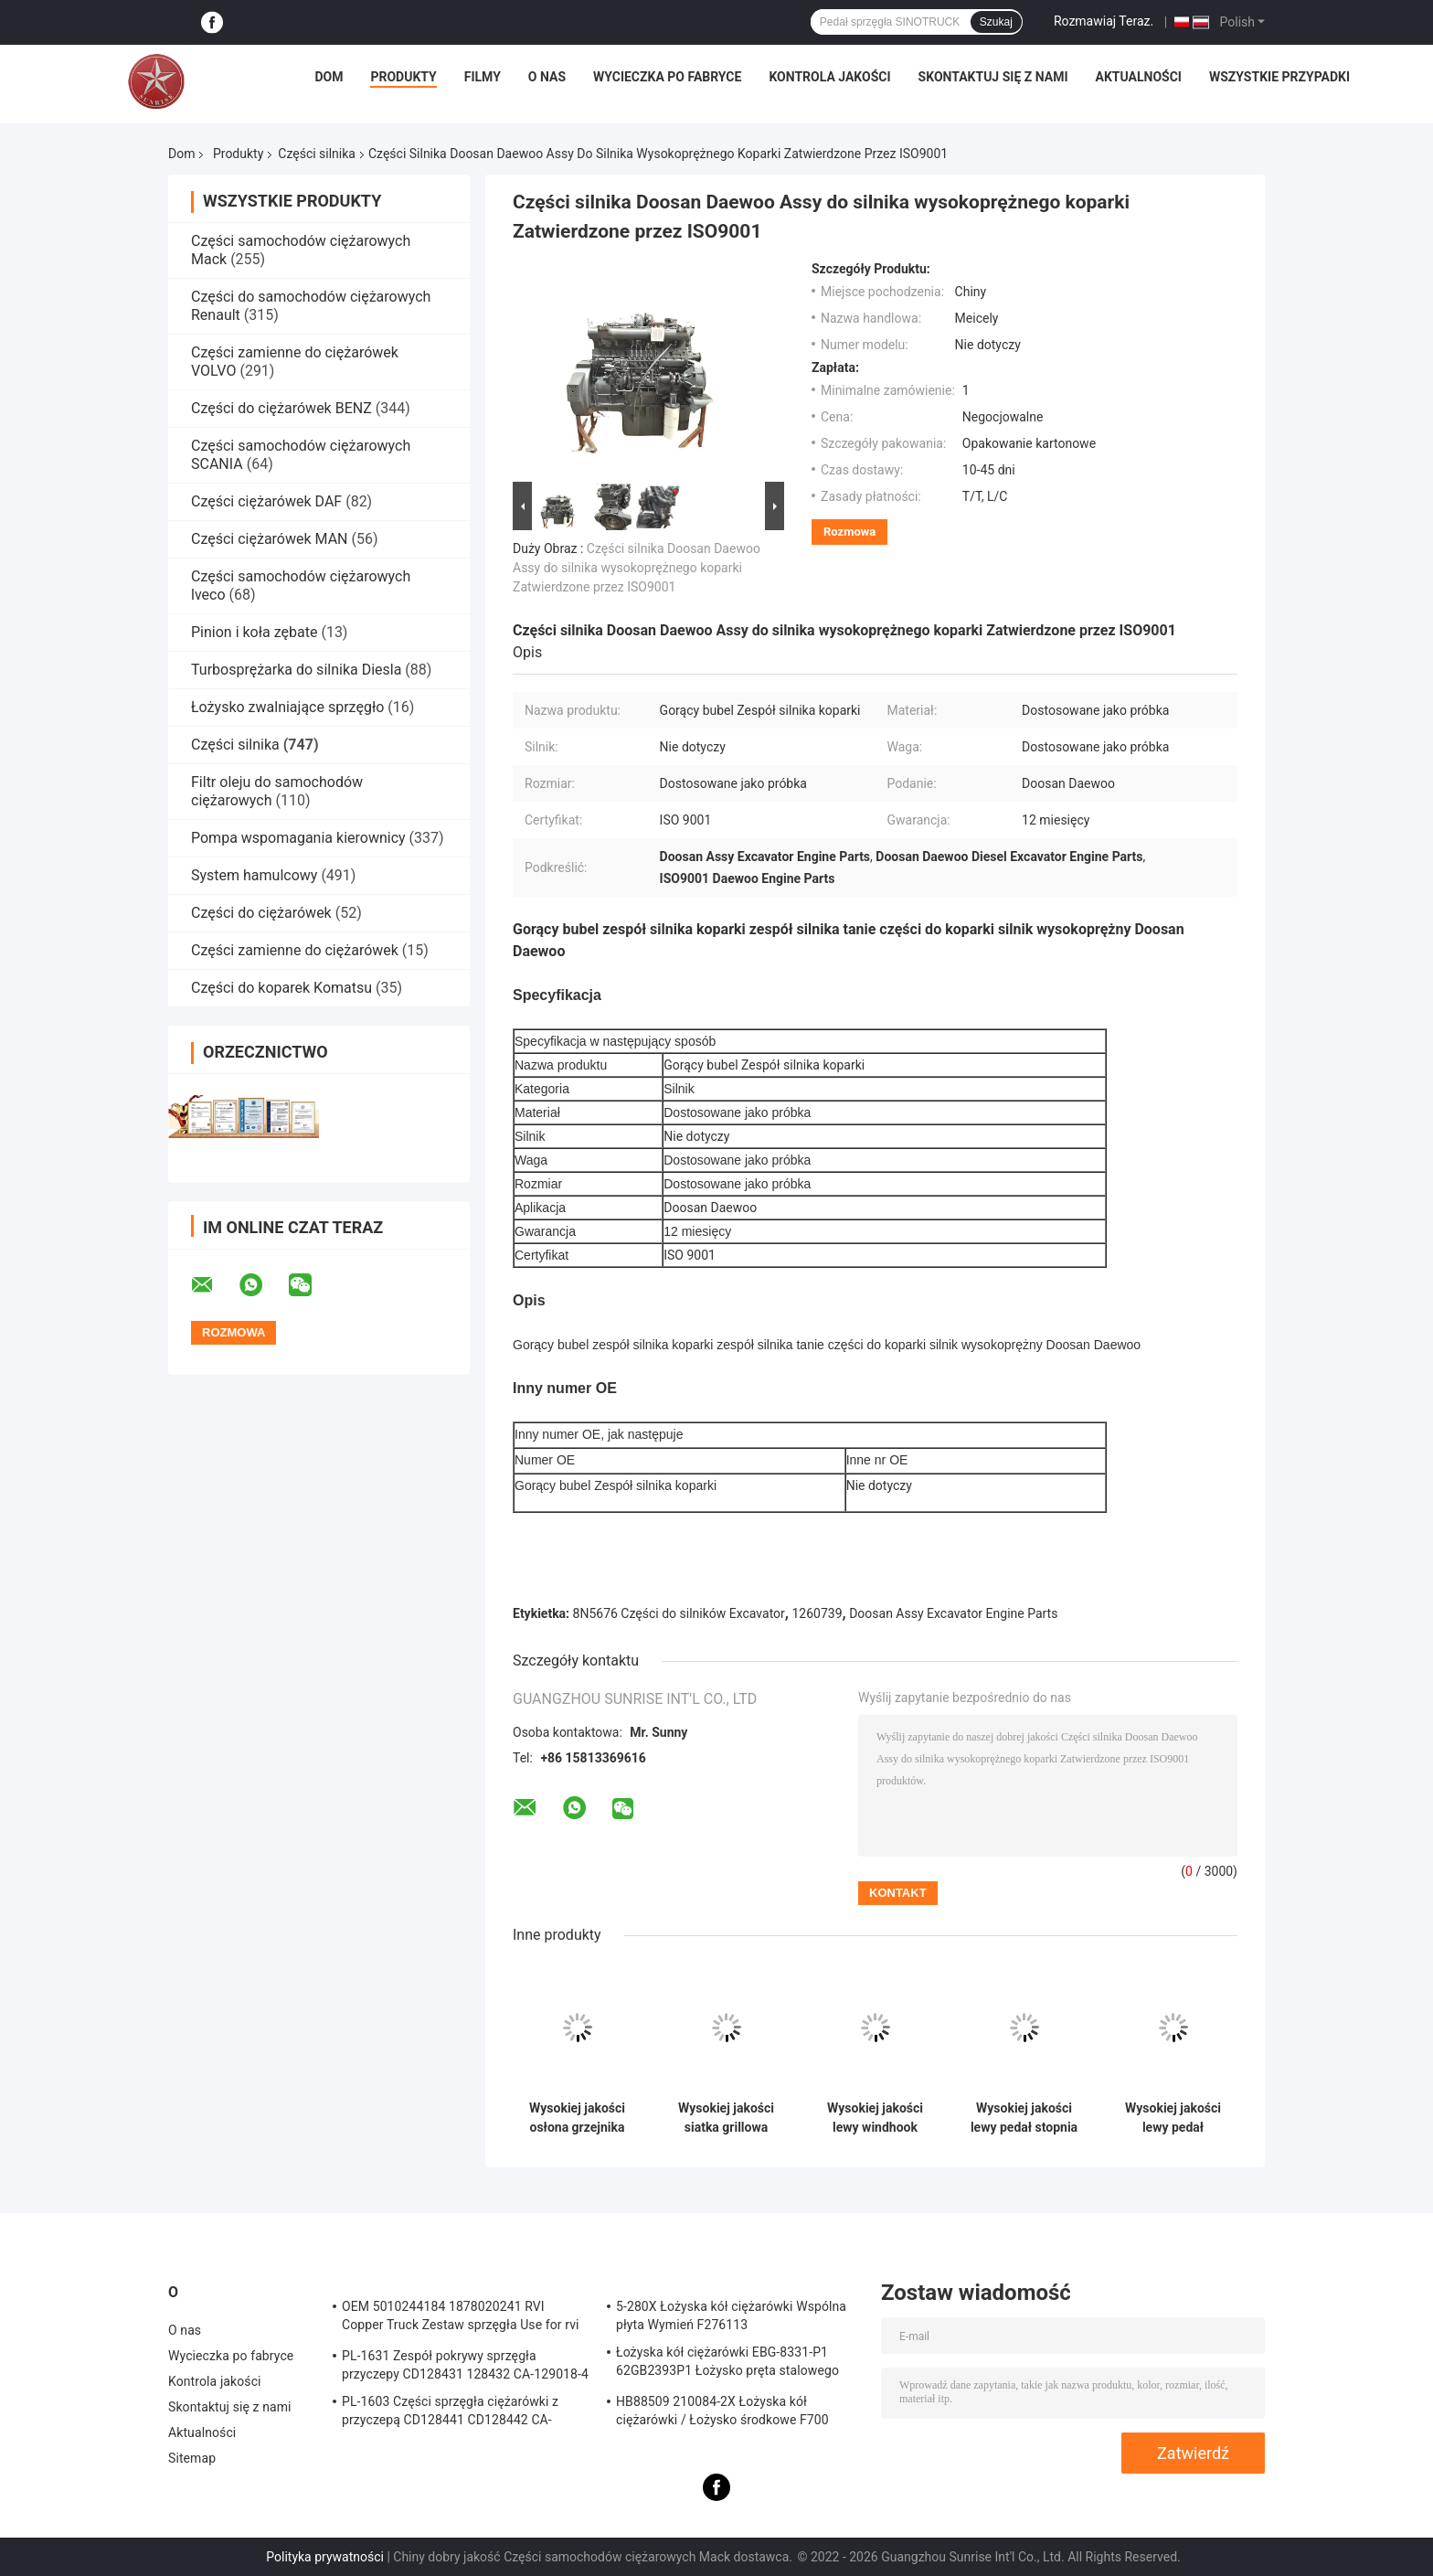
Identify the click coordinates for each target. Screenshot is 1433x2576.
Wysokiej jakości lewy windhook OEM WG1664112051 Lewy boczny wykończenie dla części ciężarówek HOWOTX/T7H (875, 2118)
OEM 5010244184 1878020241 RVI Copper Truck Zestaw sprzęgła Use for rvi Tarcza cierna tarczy (460, 2318)
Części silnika (317, 153)
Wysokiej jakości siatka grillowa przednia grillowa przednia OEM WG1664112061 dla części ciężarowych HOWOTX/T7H (726, 2118)
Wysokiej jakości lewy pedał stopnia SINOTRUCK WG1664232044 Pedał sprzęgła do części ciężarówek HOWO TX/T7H (1024, 2118)
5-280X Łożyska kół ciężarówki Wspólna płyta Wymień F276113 (731, 2315)
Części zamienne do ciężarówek (294, 950)
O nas (547, 76)
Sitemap (192, 2458)
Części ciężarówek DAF (266, 501)
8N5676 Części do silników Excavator (679, 1613)
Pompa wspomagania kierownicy (298, 837)
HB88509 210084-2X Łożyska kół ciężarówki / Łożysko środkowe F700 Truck (722, 2413)
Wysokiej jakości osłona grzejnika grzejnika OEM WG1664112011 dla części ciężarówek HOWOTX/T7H (577, 2118)
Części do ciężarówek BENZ (281, 408)
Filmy (482, 76)
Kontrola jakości (829, 76)
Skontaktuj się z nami (993, 76)
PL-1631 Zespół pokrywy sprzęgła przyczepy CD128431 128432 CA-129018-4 (465, 2364)
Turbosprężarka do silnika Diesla (296, 669)
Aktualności (1138, 76)
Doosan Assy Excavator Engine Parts (953, 1613)
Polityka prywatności (325, 2556)
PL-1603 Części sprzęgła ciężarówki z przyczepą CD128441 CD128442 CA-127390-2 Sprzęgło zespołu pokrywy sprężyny (450, 2413)
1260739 (816, 1613)
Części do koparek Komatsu (281, 987)
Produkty (403, 76)
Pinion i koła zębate (254, 632)
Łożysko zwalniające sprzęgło (287, 707)
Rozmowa (849, 531)
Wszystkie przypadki (1279, 76)
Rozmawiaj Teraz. (1103, 21)
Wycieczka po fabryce (667, 76)
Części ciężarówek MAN (269, 539)
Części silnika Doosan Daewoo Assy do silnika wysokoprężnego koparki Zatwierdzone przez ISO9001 (636, 567)
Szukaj (996, 22)
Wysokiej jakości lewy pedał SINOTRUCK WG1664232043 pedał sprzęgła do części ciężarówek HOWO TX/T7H (1173, 2118)
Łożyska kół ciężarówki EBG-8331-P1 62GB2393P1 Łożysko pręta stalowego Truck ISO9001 (727, 2364)
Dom (328, 76)
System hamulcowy (254, 875)
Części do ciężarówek (263, 912)
